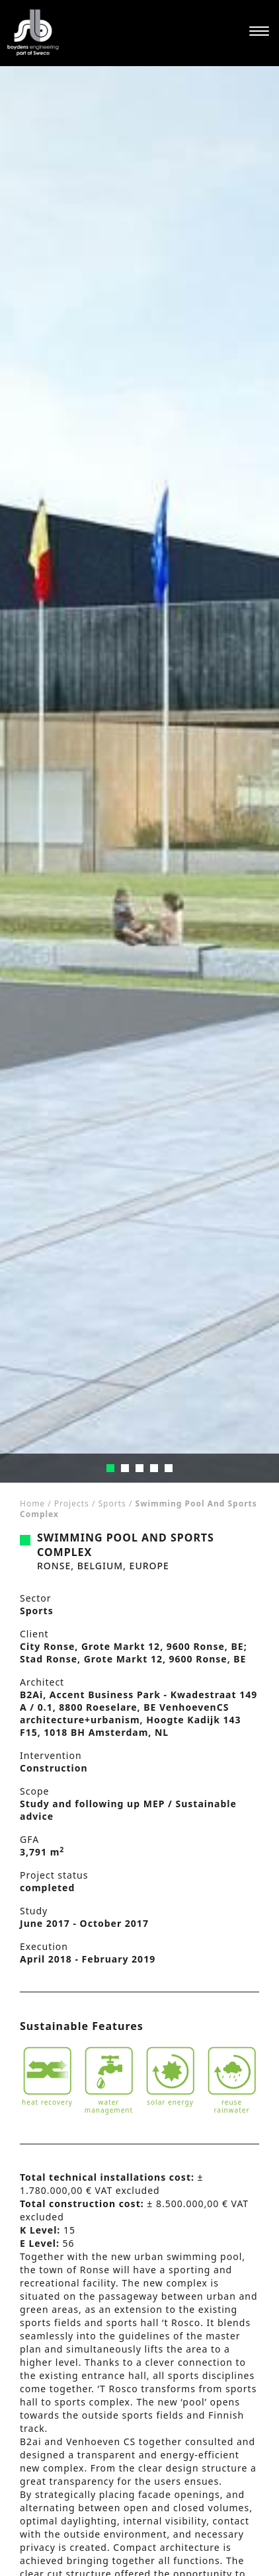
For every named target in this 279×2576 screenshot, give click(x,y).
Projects (71, 1503)
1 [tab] (110, 1468)
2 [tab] (125, 1468)
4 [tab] (154, 1468)
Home (32, 1503)
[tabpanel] (139, 774)
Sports (112, 1503)
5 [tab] (169, 1468)
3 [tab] (139, 1468)
